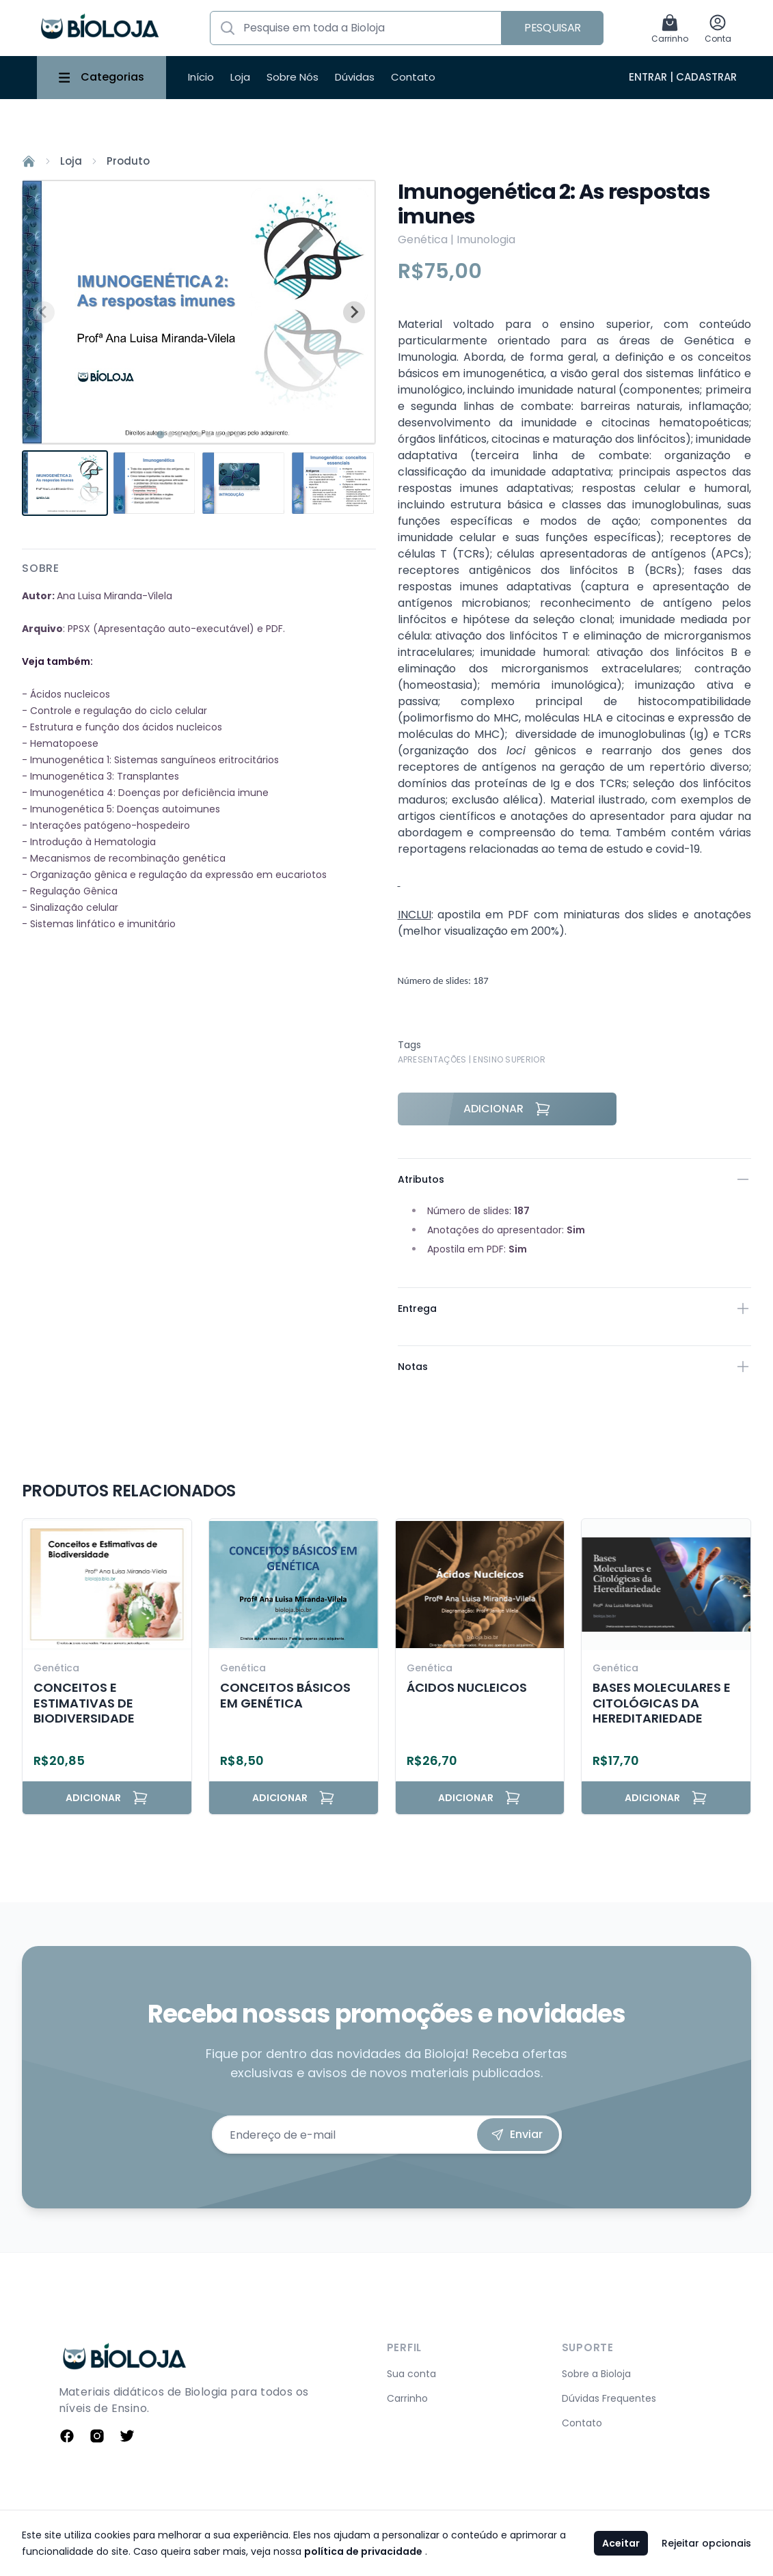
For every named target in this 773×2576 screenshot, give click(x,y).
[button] (65, 483)
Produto (128, 161)
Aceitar (621, 2543)
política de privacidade (363, 2551)
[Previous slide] (44, 312)
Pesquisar (552, 28)
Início (201, 77)
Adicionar (507, 1109)
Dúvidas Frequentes (609, 2398)
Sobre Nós (292, 77)
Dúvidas (355, 77)
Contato (413, 77)
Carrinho (407, 2398)
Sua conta (411, 2374)
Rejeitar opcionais (706, 2543)
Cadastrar (706, 77)
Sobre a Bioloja (596, 2374)
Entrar (648, 77)
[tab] (160, 435)
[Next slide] (354, 312)
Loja (240, 77)
